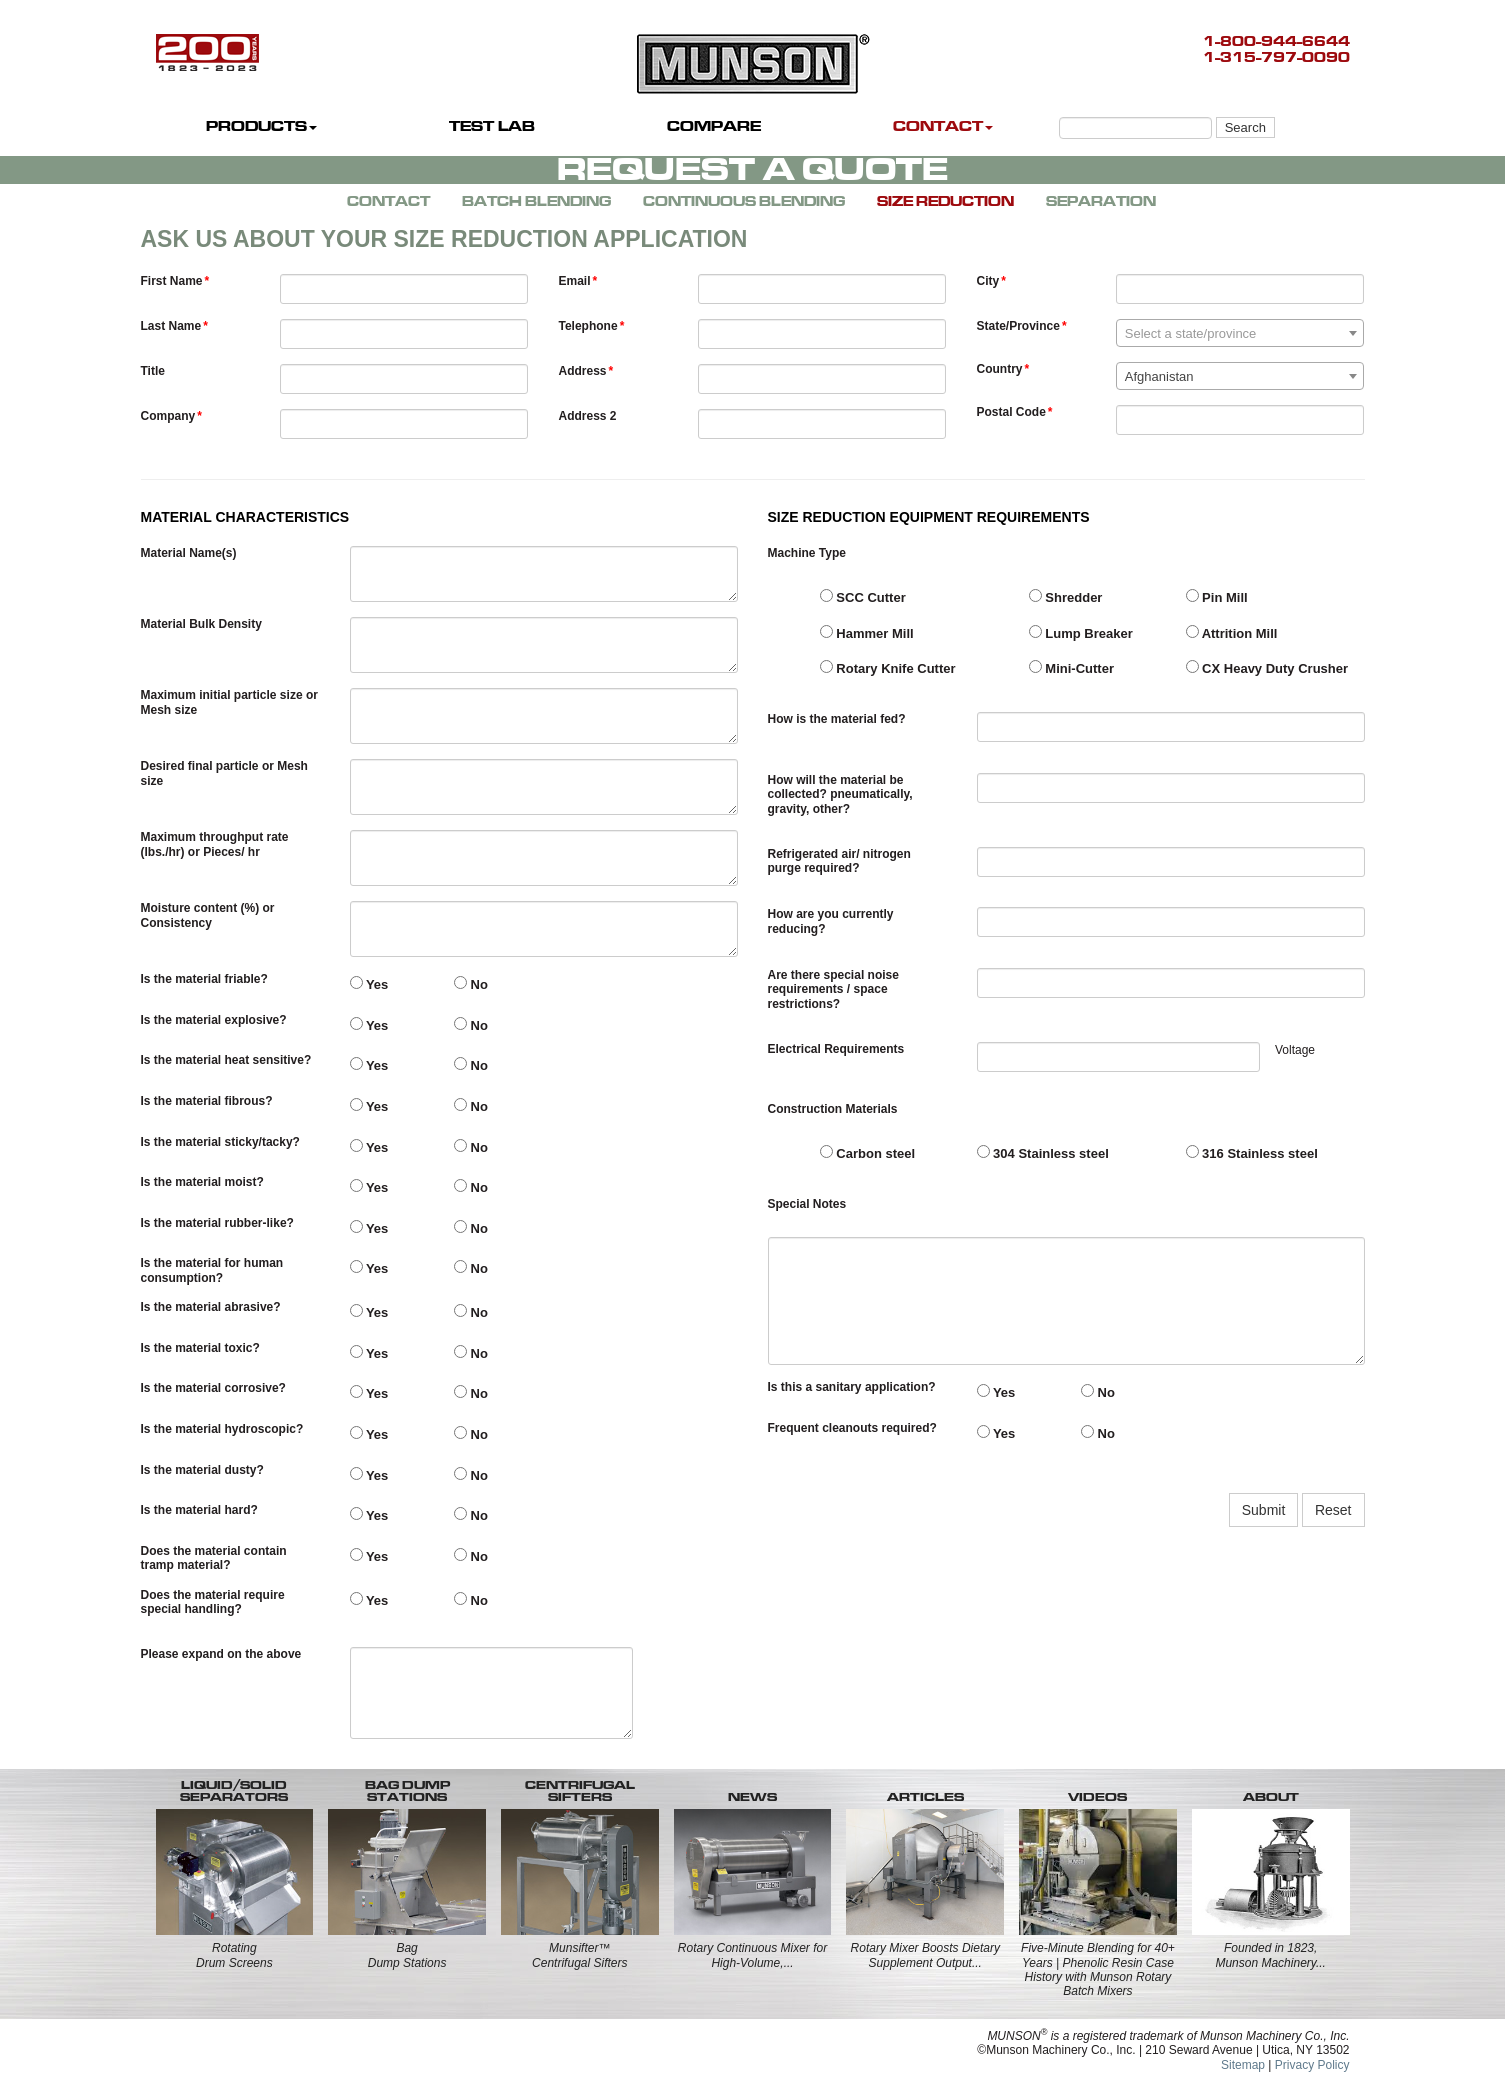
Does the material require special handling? (213, 1602)
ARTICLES (925, 1797)
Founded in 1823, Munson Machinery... (1270, 1955)
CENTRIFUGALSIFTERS (580, 1791)
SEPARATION (1101, 201)
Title (153, 371)
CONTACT (388, 201)
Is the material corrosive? (213, 1388)
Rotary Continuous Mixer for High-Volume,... (752, 1955)
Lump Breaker (1081, 633)
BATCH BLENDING (536, 201)
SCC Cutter (863, 597)
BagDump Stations (407, 1955)
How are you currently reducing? (831, 921)
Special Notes (807, 1204)
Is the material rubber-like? (217, 1223)
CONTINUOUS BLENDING (744, 201)
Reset (1333, 1510)
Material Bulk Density (201, 624)
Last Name (171, 326)
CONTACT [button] (943, 126)
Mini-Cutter (1071, 668)
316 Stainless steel (1252, 1153)
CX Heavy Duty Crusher (1267, 668)
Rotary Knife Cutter (888, 668)
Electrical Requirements (836, 1049)
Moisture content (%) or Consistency (208, 915)
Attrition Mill (1232, 633)
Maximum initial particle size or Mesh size (229, 702)
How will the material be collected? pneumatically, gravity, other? (840, 794)
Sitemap (1243, 2065)
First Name (172, 281)
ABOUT (1271, 1797)
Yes (369, 984)
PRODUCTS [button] (261, 126)
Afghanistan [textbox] (1159, 376)
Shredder (1066, 597)
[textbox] (1240, 334)
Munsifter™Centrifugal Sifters (579, 1955)
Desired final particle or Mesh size (224, 773)
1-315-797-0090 (1276, 57)
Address (583, 371)
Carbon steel (867, 1153)
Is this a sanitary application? (852, 1387)
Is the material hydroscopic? (222, 1429)
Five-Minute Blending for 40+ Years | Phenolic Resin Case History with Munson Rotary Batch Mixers (1098, 1969)
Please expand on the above (221, 1654)
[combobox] (1240, 333)
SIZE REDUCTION (945, 201)
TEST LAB (492, 126)
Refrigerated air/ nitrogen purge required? (839, 861)
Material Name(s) (189, 553)
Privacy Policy (1312, 2065)
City (988, 281)
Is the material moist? (202, 1182)
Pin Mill (1217, 597)
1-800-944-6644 (1276, 41)
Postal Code (1011, 412)
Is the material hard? (199, 1510)
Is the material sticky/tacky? (220, 1142)
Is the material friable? (204, 979)
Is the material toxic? (200, 1348)
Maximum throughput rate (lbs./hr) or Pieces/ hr (215, 844)
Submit (1264, 1510)
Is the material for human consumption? (212, 1270)
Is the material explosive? (214, 1020)
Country (1000, 369)
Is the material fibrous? (207, 1101)
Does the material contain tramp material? (214, 1558)
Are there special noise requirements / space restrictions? (833, 989)
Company (168, 416)
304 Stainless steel (1043, 1153)
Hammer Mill (867, 633)
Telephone (588, 326)
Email (575, 281)
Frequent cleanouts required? (852, 1428)
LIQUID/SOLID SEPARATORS (234, 1791)
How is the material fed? (837, 719)
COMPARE (714, 126)
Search (1245, 127)
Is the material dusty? (202, 1470)
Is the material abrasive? (211, 1307)
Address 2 (588, 416)
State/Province (1018, 326)
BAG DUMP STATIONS (407, 1791)
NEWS (752, 1797)
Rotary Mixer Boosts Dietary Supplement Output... (925, 1955)
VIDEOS (1097, 1797)
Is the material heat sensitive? (226, 1060)
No (471, 984)
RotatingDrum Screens (234, 1955)
